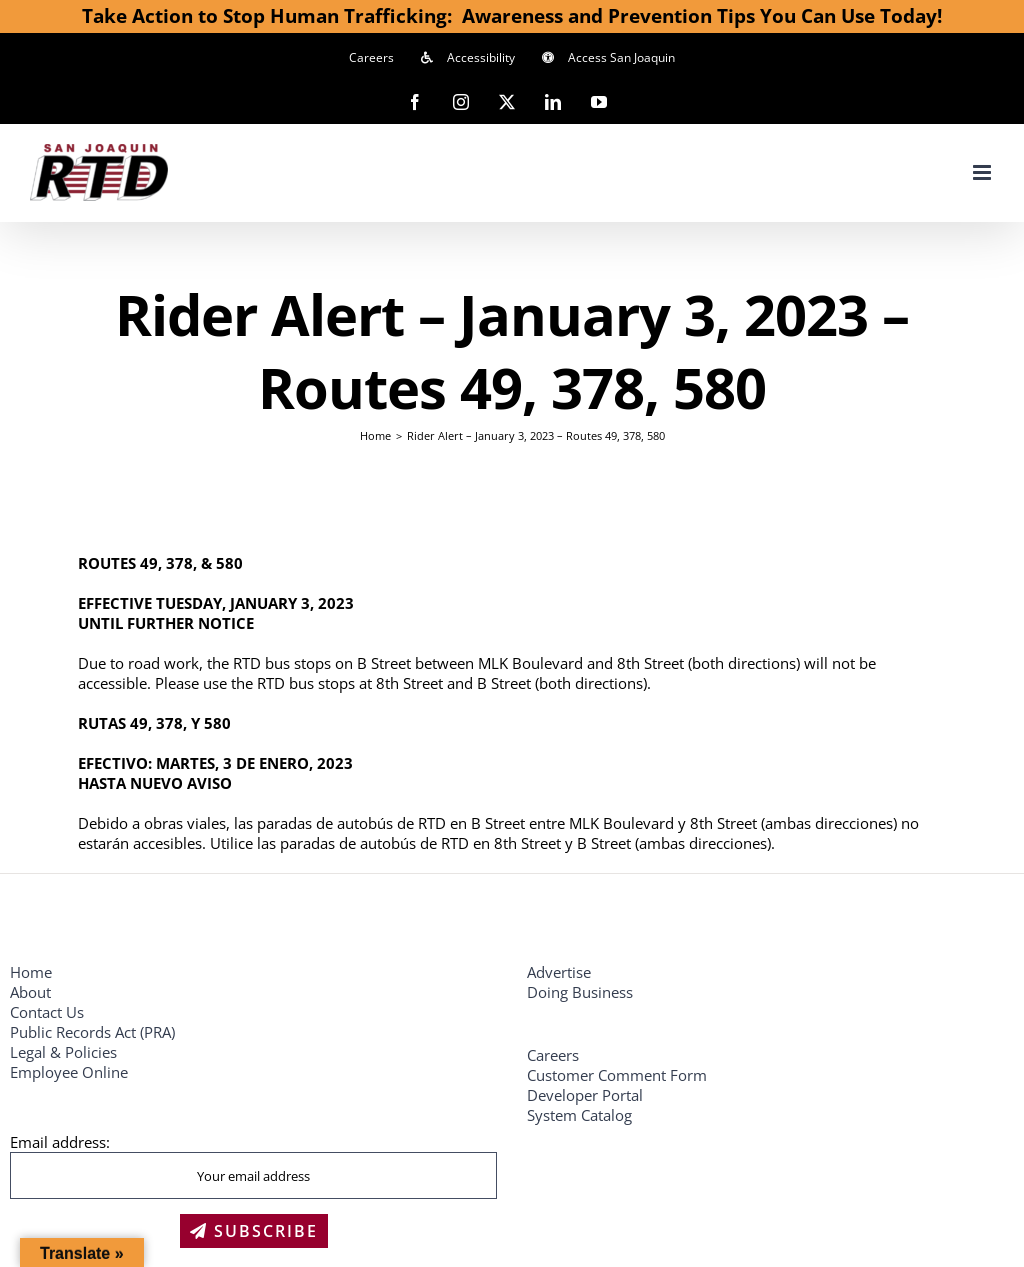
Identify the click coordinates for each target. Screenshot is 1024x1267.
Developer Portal (585, 1095)
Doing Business (580, 992)
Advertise (559, 972)
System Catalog (579, 1115)
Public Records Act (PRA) (92, 1032)
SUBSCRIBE (254, 1231)
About (30, 992)
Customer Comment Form (617, 1075)
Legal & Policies (65, 1052)
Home (31, 972)
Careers (553, 1055)
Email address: (60, 1142)
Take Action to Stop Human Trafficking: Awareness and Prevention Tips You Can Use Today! (512, 15)
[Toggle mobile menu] (983, 172)
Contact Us (47, 1012)
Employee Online (69, 1072)
